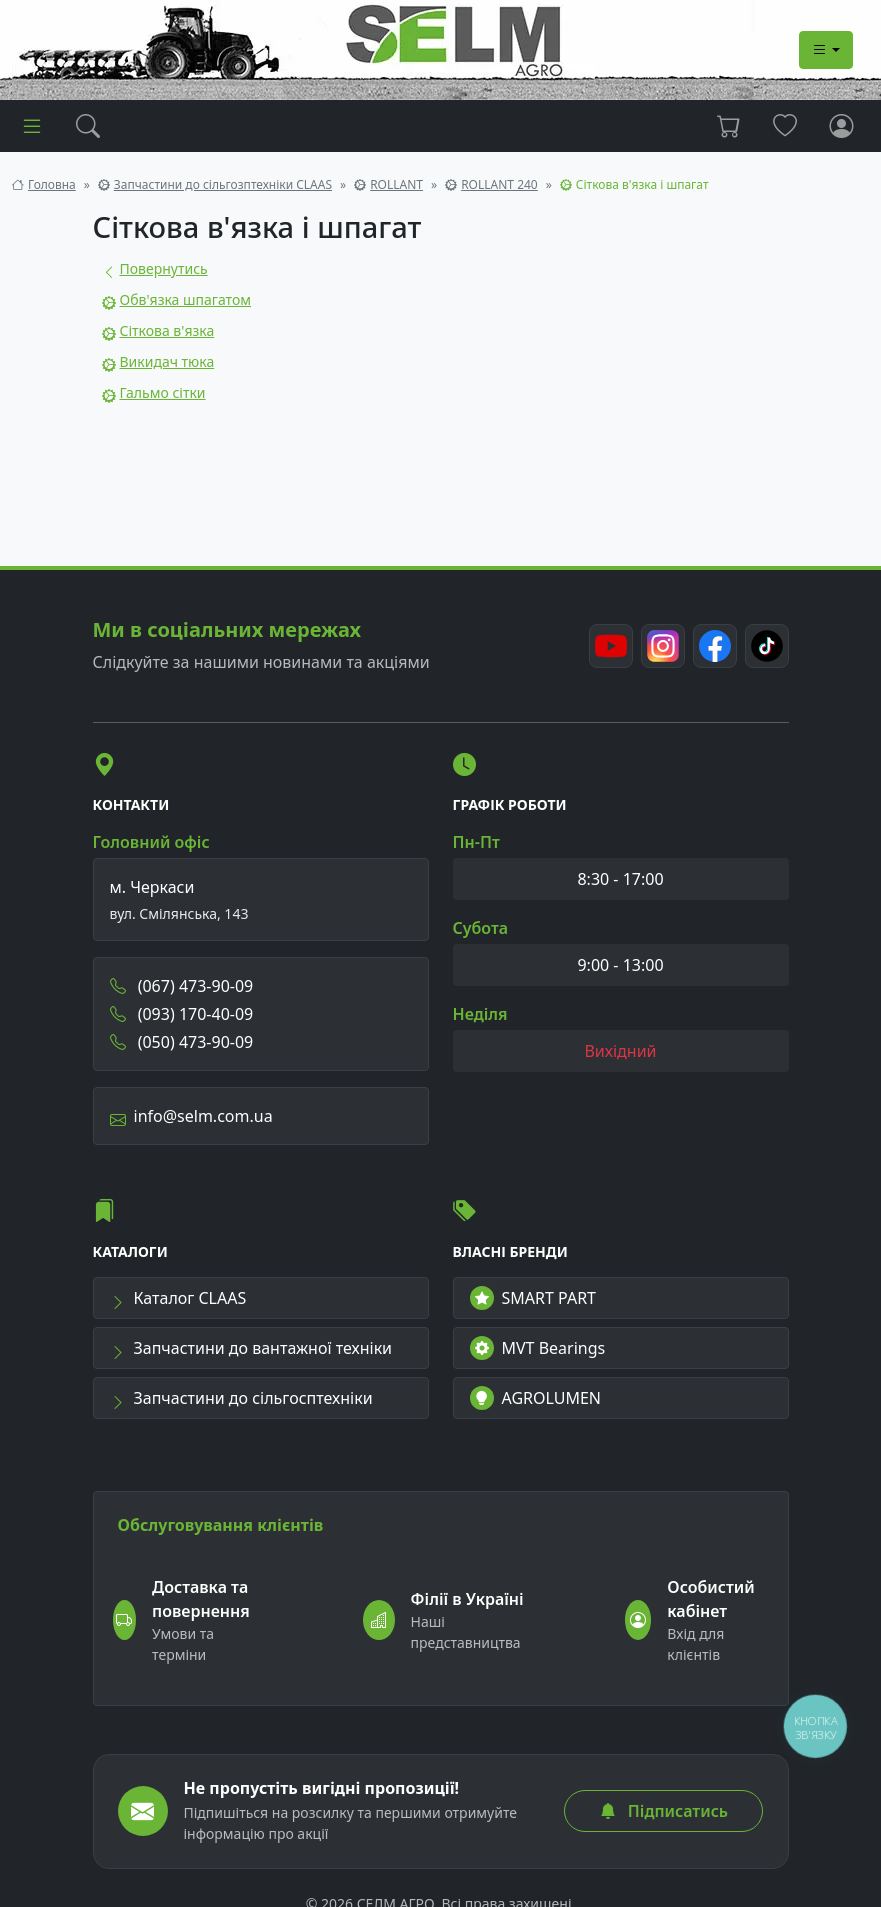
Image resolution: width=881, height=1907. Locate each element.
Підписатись (664, 1811)
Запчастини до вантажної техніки (251, 1348)
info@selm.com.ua (191, 1116)
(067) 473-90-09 (182, 986)
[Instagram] (663, 646)
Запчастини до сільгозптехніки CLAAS (223, 184)
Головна (52, 184)
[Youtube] (611, 646)
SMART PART (533, 1298)
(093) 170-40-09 (182, 1014)
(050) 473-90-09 (182, 1042)
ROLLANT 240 (499, 184)
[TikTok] (767, 646)
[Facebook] (715, 646)
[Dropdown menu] (826, 50)
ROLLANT (396, 184)
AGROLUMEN (536, 1398)
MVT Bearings (538, 1348)
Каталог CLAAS (178, 1298)
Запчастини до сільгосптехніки (241, 1398)
